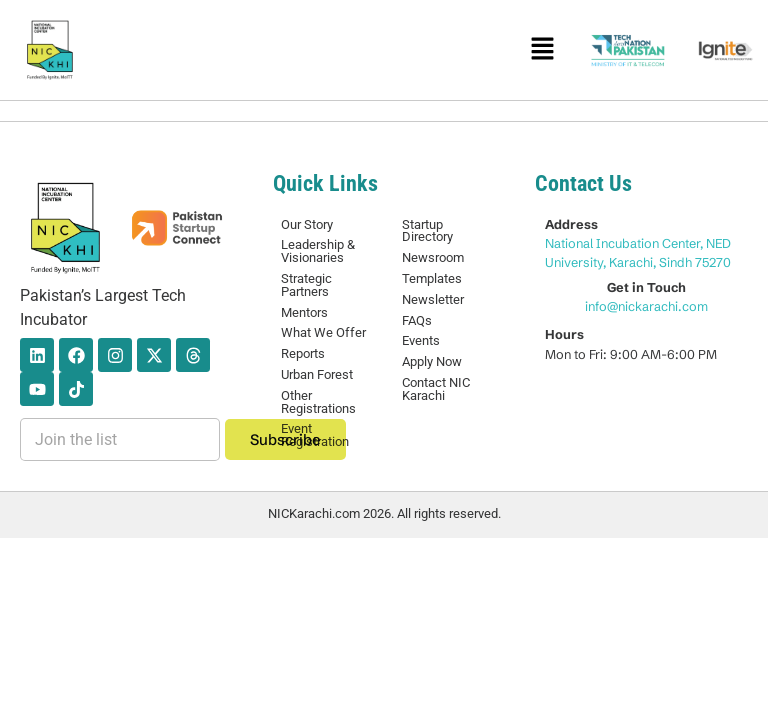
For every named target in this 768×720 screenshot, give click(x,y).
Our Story (307, 224)
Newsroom (433, 257)
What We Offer (323, 332)
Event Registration (315, 435)
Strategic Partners (306, 285)
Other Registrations (318, 402)
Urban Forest (317, 374)
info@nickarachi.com (646, 306)
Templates (432, 278)
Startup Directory (427, 231)
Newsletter (433, 299)
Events (421, 340)
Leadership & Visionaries (318, 251)
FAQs (417, 320)
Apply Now (432, 361)
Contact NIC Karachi (436, 389)
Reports (303, 353)
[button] (542, 50)
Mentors (304, 312)
